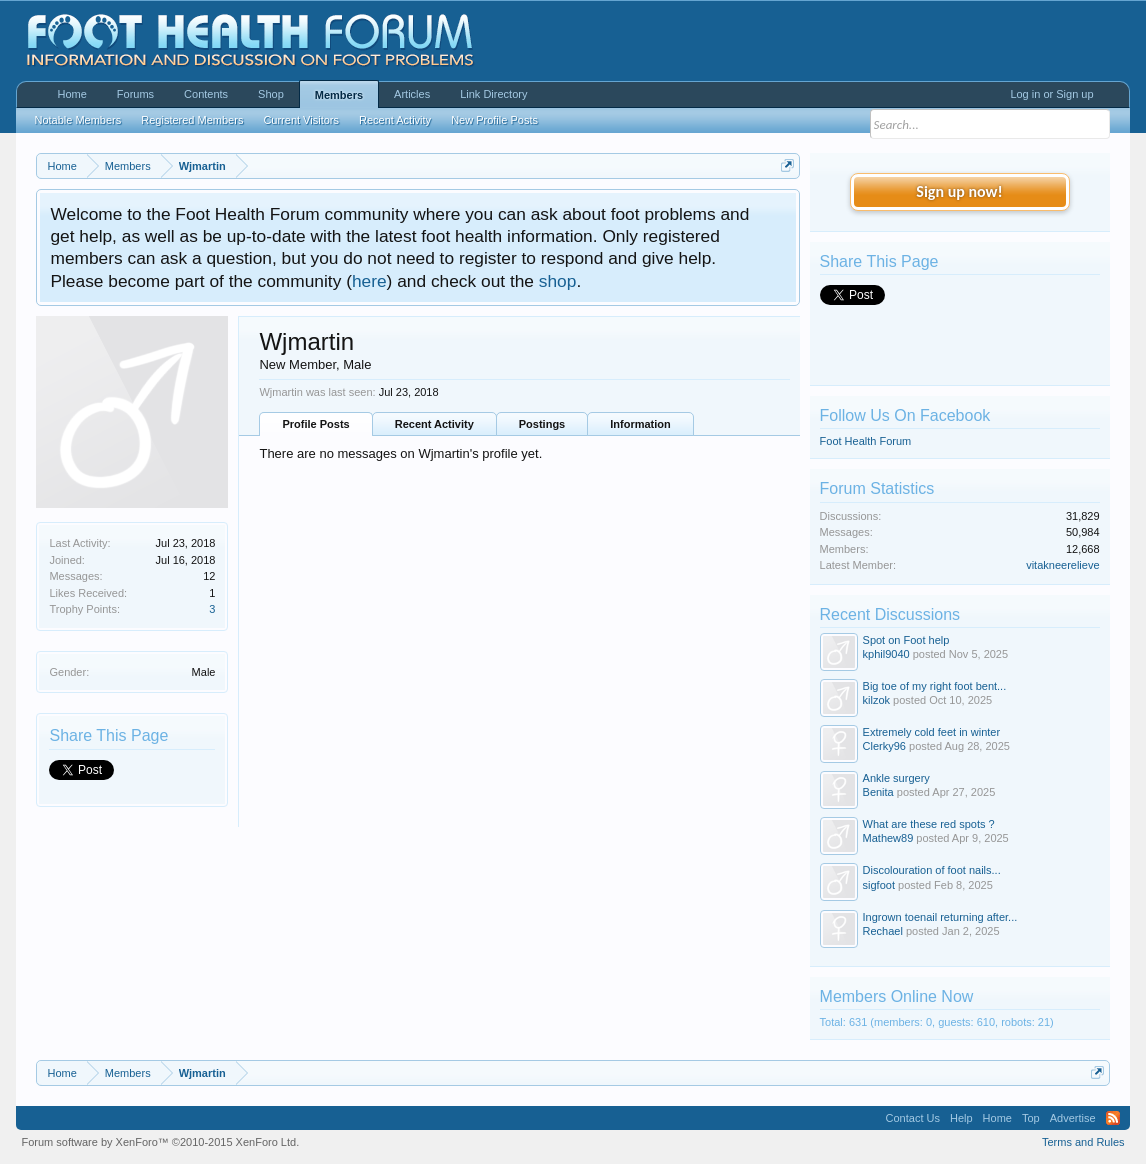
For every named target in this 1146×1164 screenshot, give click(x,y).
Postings (542, 424)
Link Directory (493, 94)
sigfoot (879, 885)
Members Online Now (897, 996)
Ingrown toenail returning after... (940, 917)
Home (71, 94)
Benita (878, 792)
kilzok (877, 700)
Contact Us (913, 1118)
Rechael (883, 931)
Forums (135, 94)
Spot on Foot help (906, 640)
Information (640, 424)
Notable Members (77, 120)
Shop (271, 94)
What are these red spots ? (929, 824)
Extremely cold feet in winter (932, 732)
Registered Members (192, 120)
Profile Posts (315, 424)
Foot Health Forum (866, 441)
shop (558, 281)
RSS (1113, 1118)
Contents (206, 94)
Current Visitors (301, 120)
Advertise (1073, 1118)
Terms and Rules (1083, 1142)
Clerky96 (884, 746)
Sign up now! (959, 191)
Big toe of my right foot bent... (935, 686)
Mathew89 (888, 838)
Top (1031, 1118)
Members (339, 95)
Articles (412, 94)
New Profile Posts (494, 120)
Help (961, 1118)
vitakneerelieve (1062, 565)
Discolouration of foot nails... (932, 870)
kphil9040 (886, 654)
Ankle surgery (896, 778)
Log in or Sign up (1051, 94)
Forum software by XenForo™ (160, 1142)
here (369, 281)
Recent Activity (434, 424)
